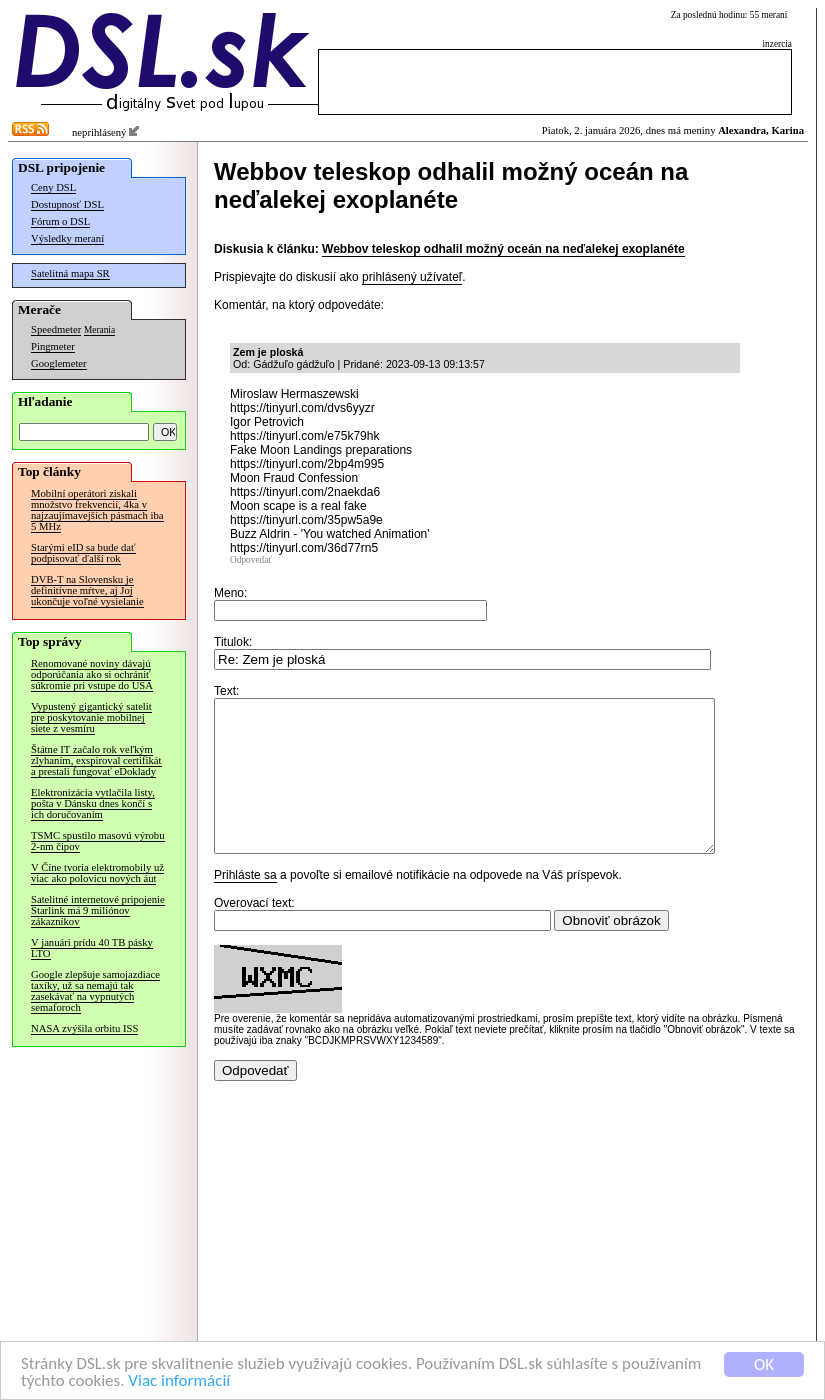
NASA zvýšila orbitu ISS (84, 1028)
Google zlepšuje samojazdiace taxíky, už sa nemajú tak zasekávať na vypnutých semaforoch (95, 991)
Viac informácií (179, 1381)
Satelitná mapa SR (70, 273)
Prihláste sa (245, 905)
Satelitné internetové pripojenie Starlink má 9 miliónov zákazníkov (98, 910)
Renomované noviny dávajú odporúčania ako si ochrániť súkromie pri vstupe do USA (92, 674)
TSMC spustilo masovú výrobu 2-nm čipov (98, 841)
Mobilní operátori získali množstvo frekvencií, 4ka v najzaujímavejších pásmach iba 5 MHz (97, 510)
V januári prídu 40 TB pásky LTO (92, 948)
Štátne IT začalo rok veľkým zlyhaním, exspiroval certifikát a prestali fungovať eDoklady (96, 760)
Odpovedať (251, 560)
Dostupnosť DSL (67, 204)
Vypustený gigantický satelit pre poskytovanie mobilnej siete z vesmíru (91, 717)
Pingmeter (53, 346)
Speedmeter (56, 329)
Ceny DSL (53, 187)
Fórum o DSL (60, 221)
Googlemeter (59, 363)
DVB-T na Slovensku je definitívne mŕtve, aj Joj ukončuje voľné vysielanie (87, 590)
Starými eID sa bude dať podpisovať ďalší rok (83, 553)
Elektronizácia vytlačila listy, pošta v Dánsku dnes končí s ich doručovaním (93, 803)
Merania (99, 330)
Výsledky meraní (67, 238)
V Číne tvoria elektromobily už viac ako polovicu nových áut (97, 873)
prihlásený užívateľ (412, 277)
